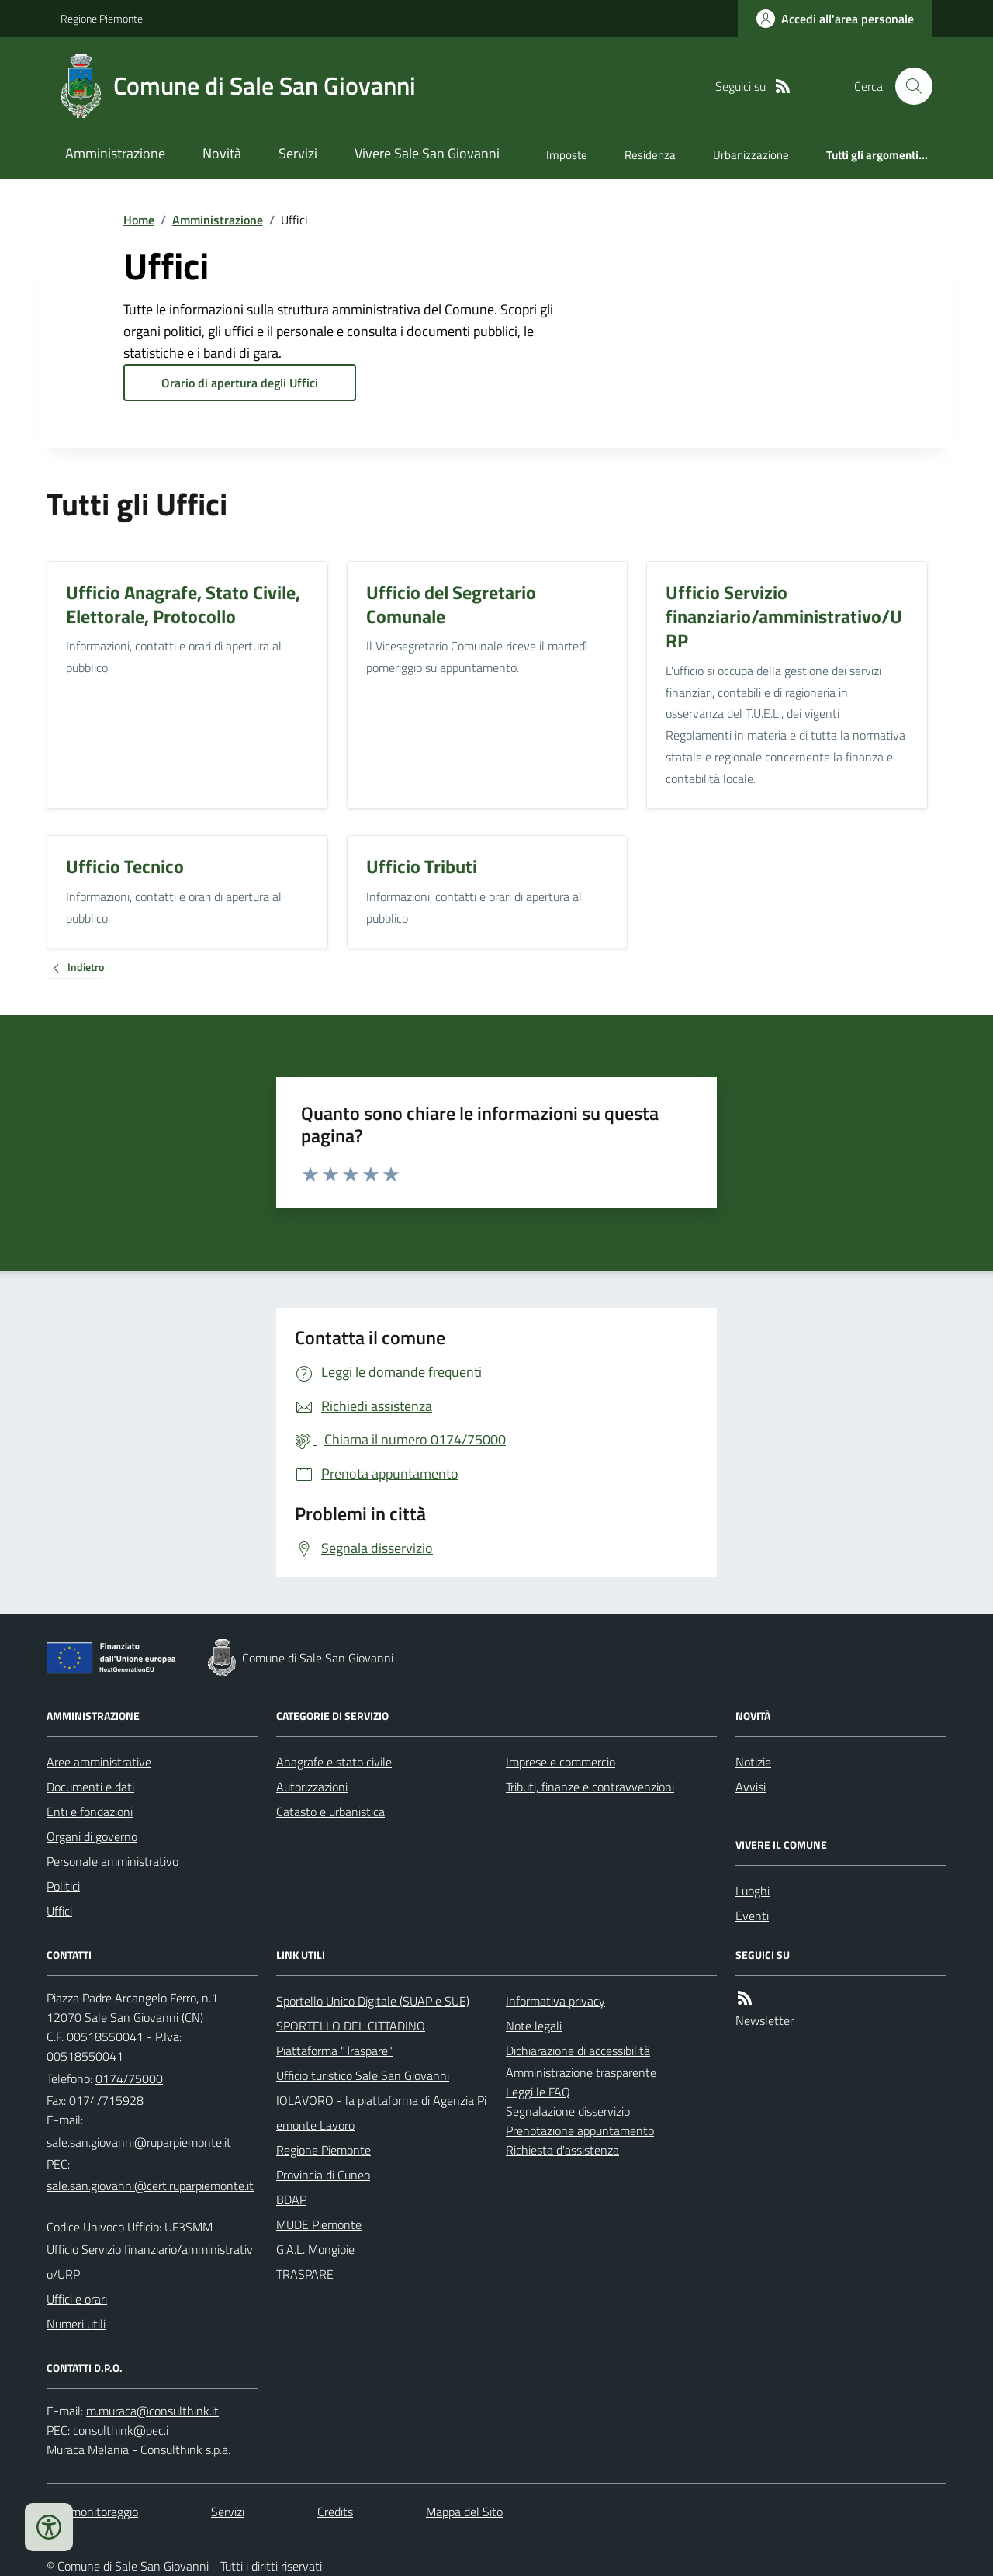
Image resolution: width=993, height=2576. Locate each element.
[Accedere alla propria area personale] (835, 18)
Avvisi (750, 1786)
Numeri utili (76, 2323)
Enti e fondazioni (90, 1811)
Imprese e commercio (560, 1762)
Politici (63, 1886)
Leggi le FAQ (538, 2091)
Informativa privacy (555, 2001)
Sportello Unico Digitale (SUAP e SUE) (372, 2001)
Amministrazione (115, 153)
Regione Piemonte (102, 18)
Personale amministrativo (112, 1861)
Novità (221, 153)
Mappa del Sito (464, 2511)
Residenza (650, 155)
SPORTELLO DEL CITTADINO (350, 2025)
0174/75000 (129, 2078)
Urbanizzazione (751, 155)
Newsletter (764, 2020)
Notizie (753, 1762)
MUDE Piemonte (319, 2224)
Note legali (534, 2025)
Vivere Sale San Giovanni (427, 153)
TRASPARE (305, 2274)
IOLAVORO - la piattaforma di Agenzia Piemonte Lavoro (381, 2112)
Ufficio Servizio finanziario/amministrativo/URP (150, 2261)
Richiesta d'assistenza (562, 2150)
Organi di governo (92, 1836)
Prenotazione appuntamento (580, 2130)
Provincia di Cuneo (323, 2174)
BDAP (291, 2199)
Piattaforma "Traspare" (334, 2050)
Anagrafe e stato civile (334, 1762)
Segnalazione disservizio (568, 2111)
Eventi (752, 1915)
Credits (335, 2511)
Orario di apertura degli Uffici (239, 382)
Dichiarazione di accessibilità (578, 2050)
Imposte (566, 155)
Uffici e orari (77, 2299)
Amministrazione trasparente (581, 2072)
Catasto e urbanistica (330, 1811)
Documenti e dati (90, 1786)
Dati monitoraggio (92, 2511)
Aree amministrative (99, 1762)
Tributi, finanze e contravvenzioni (590, 1786)
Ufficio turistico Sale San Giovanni (362, 2075)
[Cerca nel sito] (907, 86)
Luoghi (752, 1890)
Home (138, 219)
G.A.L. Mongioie (315, 2249)
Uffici (59, 1911)
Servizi (298, 153)
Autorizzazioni (312, 1786)
